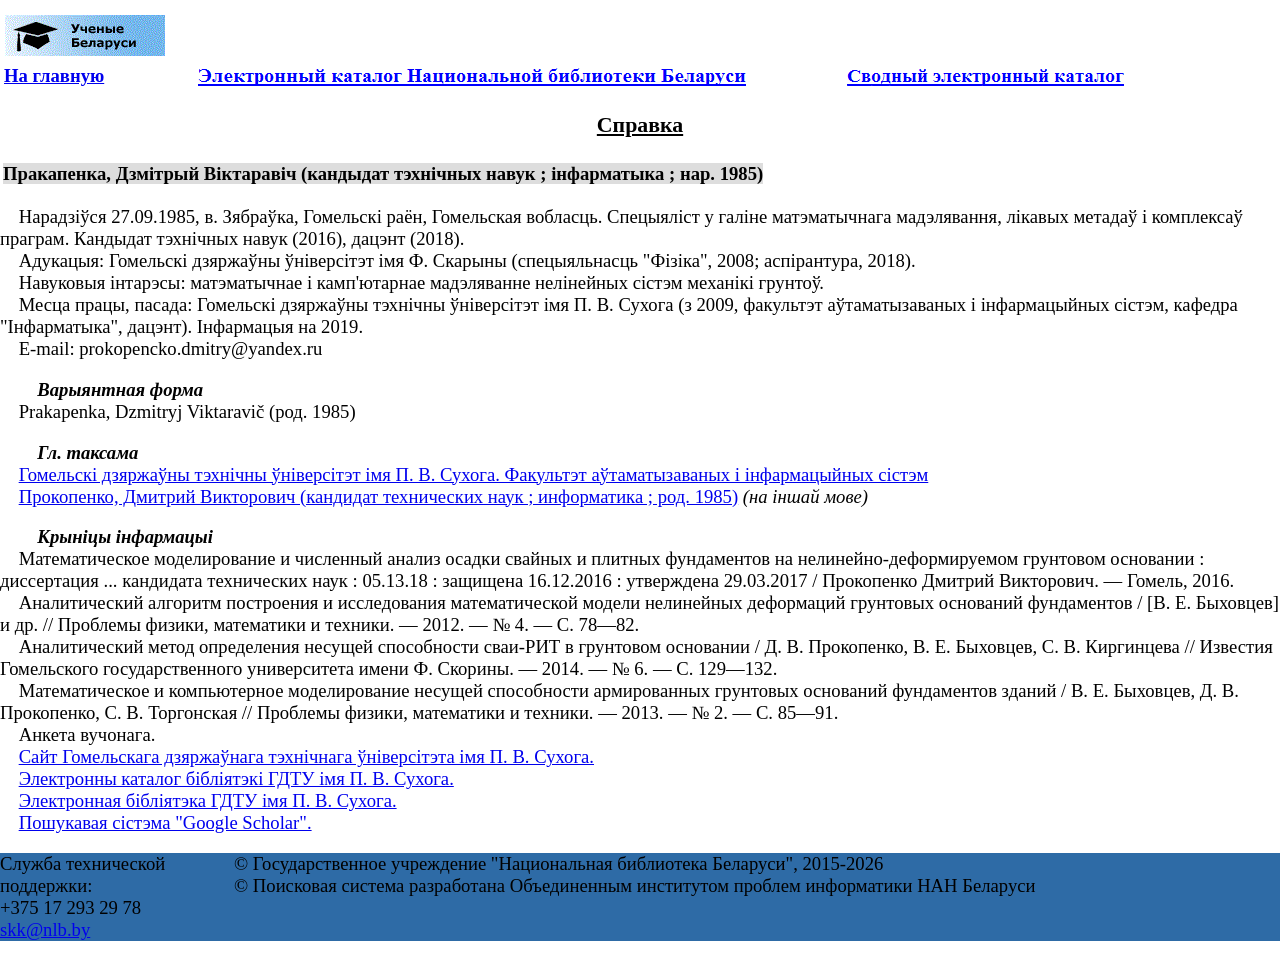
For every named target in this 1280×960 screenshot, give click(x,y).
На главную (54, 75)
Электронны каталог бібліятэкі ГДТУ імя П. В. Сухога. (236, 778)
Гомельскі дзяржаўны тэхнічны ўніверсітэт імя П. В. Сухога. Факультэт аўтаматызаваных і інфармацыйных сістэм (474, 474)
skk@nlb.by (45, 929)
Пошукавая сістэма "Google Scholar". (165, 822)
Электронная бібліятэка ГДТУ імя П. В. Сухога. (208, 800)
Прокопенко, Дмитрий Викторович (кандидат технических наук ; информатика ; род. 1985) (379, 496)
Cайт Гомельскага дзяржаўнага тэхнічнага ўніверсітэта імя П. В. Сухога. (306, 756)
